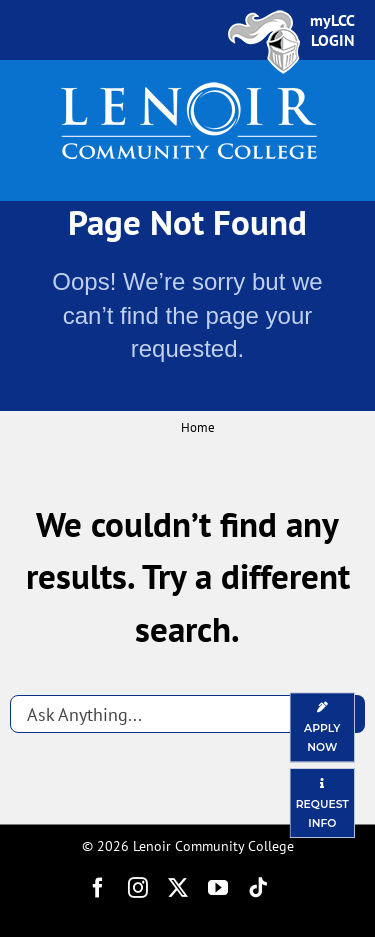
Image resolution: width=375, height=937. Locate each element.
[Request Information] (322, 803)
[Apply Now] (322, 727)
